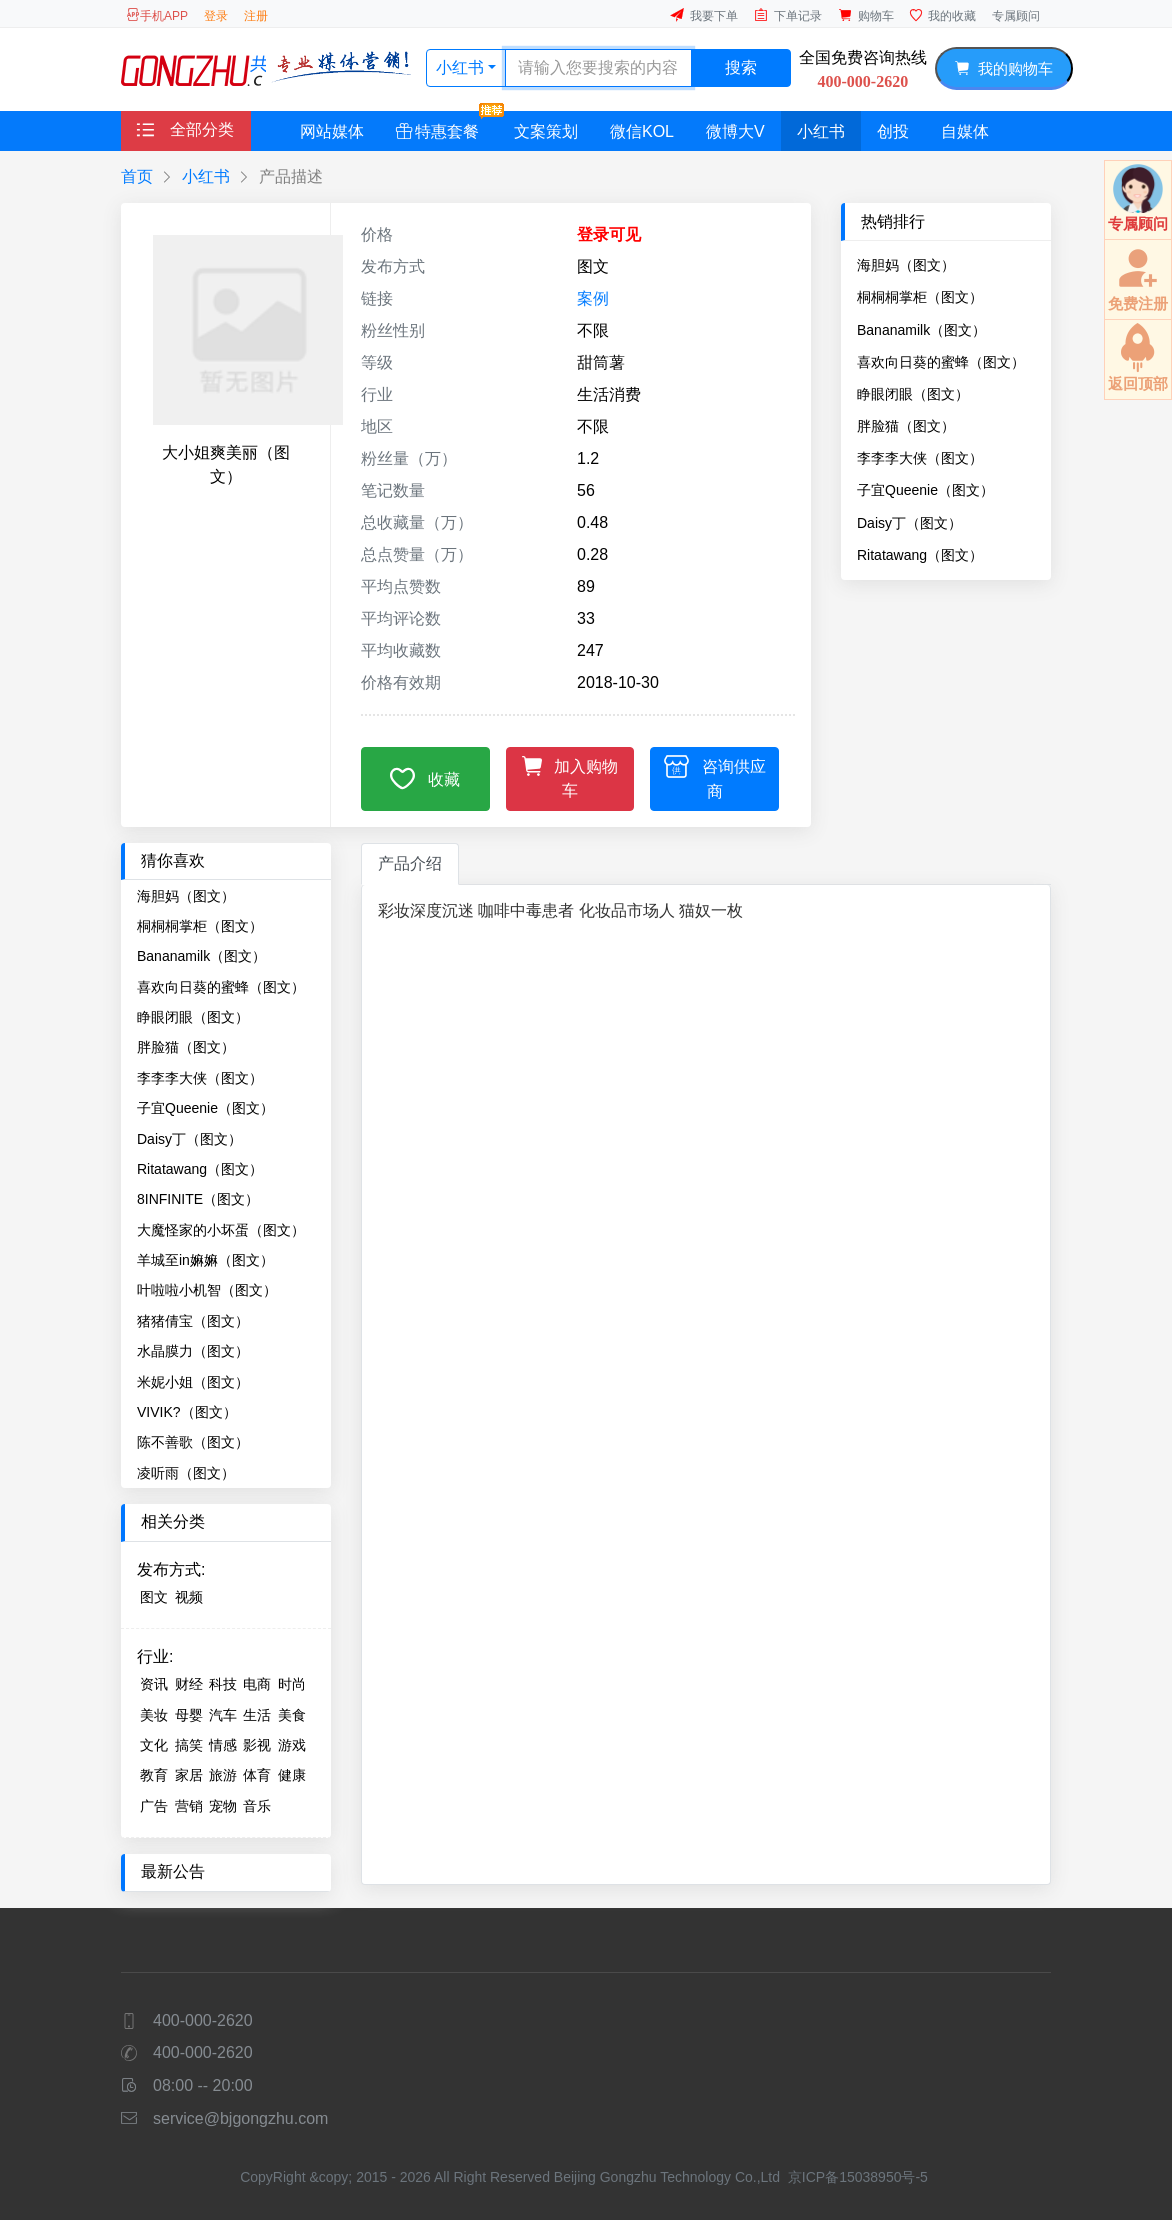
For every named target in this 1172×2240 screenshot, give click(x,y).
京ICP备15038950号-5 (858, 2177)
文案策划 (546, 131)
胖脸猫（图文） (906, 426)
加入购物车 (570, 775)
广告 (154, 1806)
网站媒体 (332, 131)
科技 (223, 1684)
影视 (257, 1745)
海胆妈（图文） (906, 265)
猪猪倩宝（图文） (193, 1321)
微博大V (735, 131)
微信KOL (642, 131)
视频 (189, 1597)
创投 (893, 131)
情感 (223, 1745)
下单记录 (788, 15)
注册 (256, 16)
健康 (292, 1775)
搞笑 (189, 1745)
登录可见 (609, 234)
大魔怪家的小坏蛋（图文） (221, 1230)
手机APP (157, 15)
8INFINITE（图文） (198, 1199)
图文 (154, 1597)
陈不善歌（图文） (193, 1442)
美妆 (154, 1715)
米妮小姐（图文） (193, 1382)
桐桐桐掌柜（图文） (920, 297)
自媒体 (965, 131)
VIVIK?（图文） (187, 1412)
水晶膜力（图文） (193, 1351)
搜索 (741, 67)
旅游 (223, 1775)
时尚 (292, 1684)
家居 (189, 1775)
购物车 (866, 15)
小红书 (462, 67)
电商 (257, 1684)
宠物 (223, 1806)
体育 (257, 1775)
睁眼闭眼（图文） (913, 394)
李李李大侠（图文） (920, 458)
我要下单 (704, 15)
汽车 (223, 1715)
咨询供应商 (715, 776)
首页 (137, 176)
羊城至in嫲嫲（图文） (205, 1260)
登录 (216, 16)
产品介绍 (410, 863)
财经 (189, 1684)
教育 (154, 1775)
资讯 (154, 1684)
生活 (257, 1715)
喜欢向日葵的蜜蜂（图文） (941, 362)
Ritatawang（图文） (920, 555)
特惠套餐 (445, 125)
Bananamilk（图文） (921, 330)
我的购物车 (1003, 68)
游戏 (292, 1745)
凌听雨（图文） (186, 1473)
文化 (154, 1745)
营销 (189, 1806)
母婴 (189, 1715)
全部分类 (185, 129)
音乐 (257, 1806)
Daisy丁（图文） (909, 523)
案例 (593, 298)
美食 (292, 1715)
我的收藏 (943, 15)
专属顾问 (1016, 16)
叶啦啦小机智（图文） (207, 1290)
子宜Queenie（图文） (925, 490)
